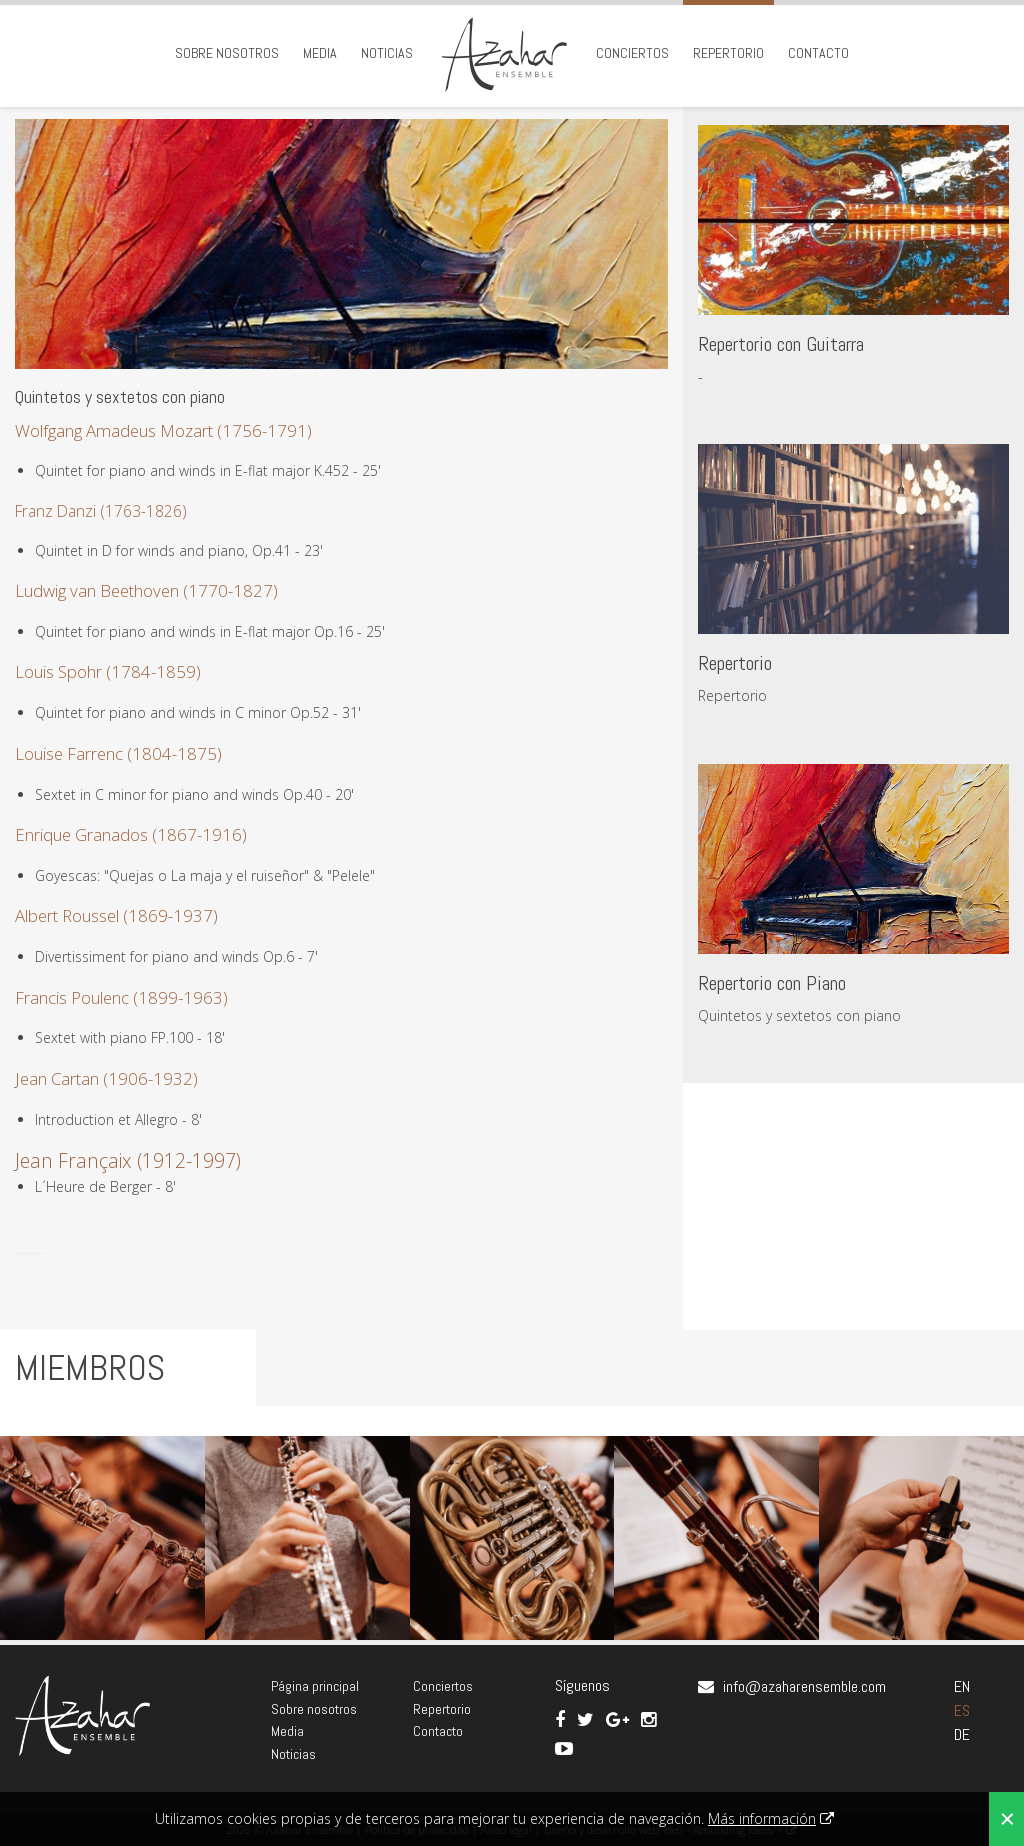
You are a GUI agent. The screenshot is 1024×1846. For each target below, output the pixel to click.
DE (962, 1734)
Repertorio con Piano (772, 983)
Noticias (387, 53)
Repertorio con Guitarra (781, 344)
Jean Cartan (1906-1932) (106, 1078)
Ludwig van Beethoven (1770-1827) (146, 590)
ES (962, 1710)
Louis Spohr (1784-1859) (108, 671)
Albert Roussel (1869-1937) (116, 915)
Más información (762, 1818)
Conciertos (632, 53)
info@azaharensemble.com (804, 1686)
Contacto (818, 53)
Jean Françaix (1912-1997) (128, 1160)
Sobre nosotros (227, 53)
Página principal (315, 1686)
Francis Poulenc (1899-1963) (121, 997)
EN (962, 1686)
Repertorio (728, 53)
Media (320, 53)
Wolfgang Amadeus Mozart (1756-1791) (163, 430)
